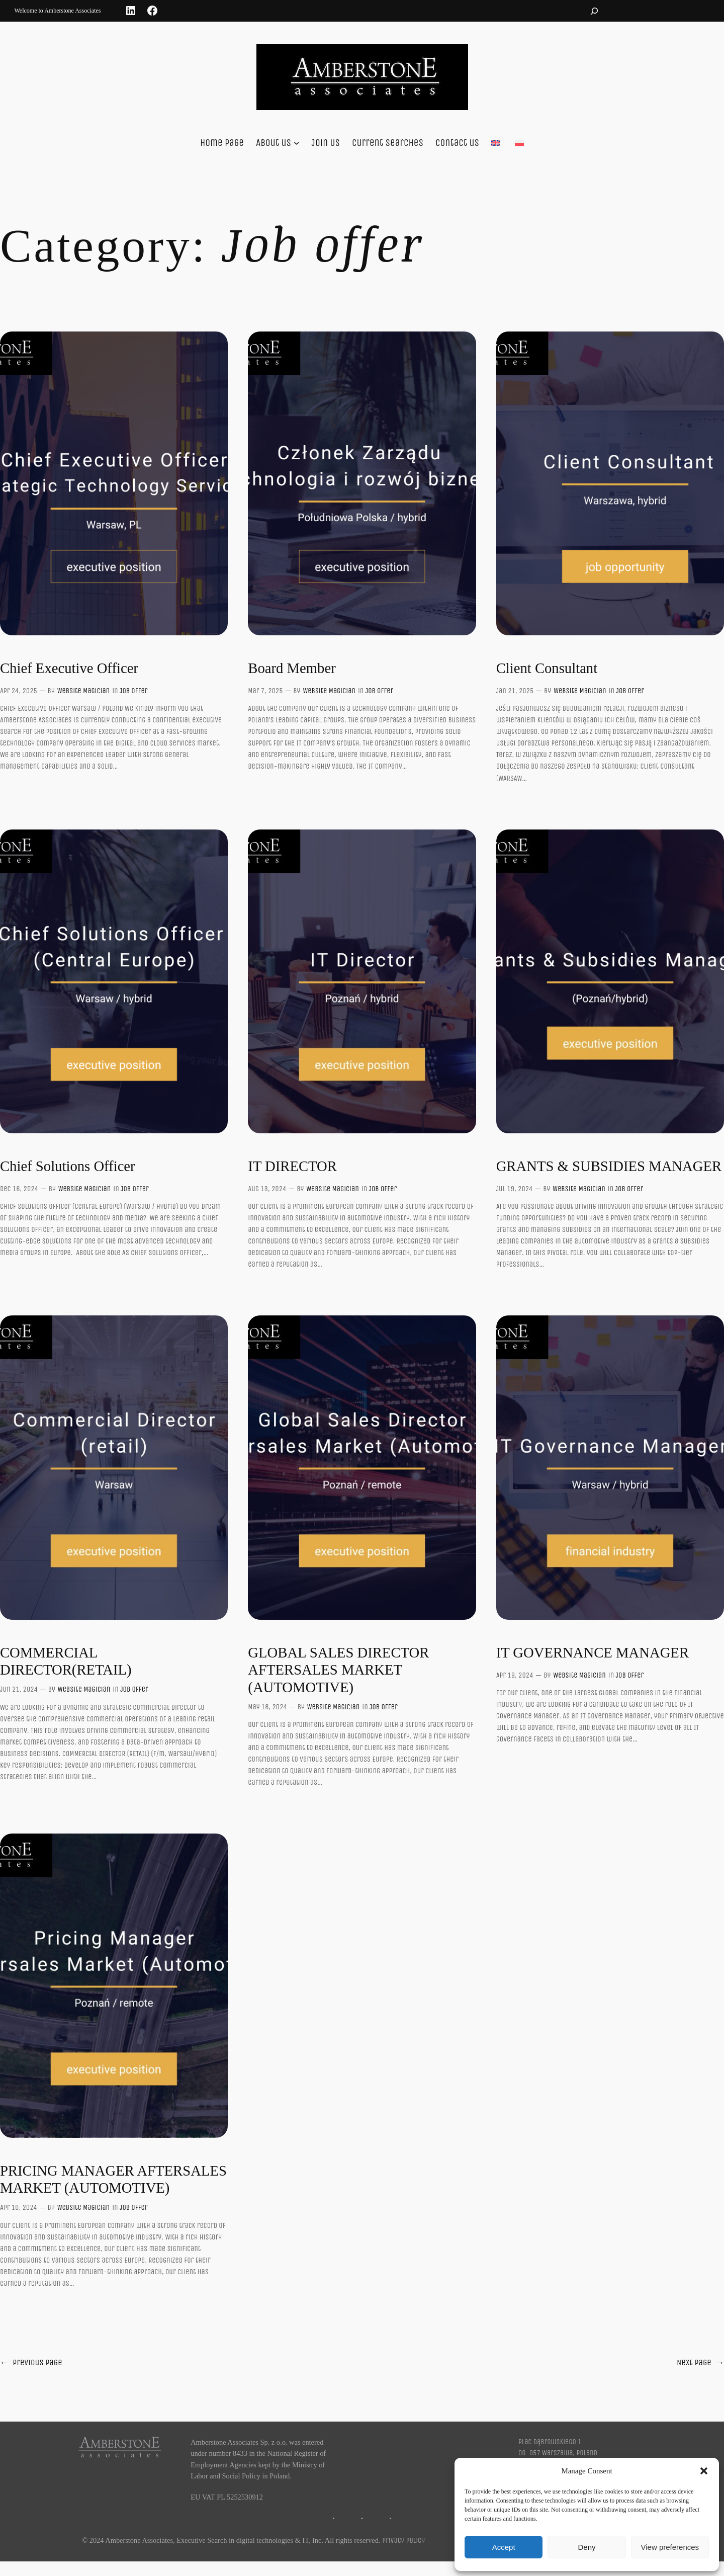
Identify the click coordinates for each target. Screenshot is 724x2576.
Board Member (291, 668)
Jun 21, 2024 (19, 1689)
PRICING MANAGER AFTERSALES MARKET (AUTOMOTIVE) (113, 2179)
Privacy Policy (403, 2540)
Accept (503, 2547)
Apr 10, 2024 (18, 2207)
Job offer (134, 691)
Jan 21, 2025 (515, 691)
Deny (586, 2547)
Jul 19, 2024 (514, 1189)
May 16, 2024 (267, 1707)
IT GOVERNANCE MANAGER (592, 1652)
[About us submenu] (297, 143)
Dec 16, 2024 (19, 1189)
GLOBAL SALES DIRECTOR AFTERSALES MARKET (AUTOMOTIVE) (338, 1669)
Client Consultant (547, 668)
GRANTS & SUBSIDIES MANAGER (608, 1166)
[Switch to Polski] (519, 143)
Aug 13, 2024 (267, 1189)
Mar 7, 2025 (265, 691)
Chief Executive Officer (69, 668)
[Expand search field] (594, 11)
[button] (704, 2471)
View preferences (670, 2547)
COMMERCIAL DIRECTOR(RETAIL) (66, 1661)
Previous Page (31, 2362)
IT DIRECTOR (292, 1166)
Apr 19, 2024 (514, 1675)
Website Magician (83, 691)
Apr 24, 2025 (18, 691)
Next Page (700, 2362)
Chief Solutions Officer (67, 1166)
